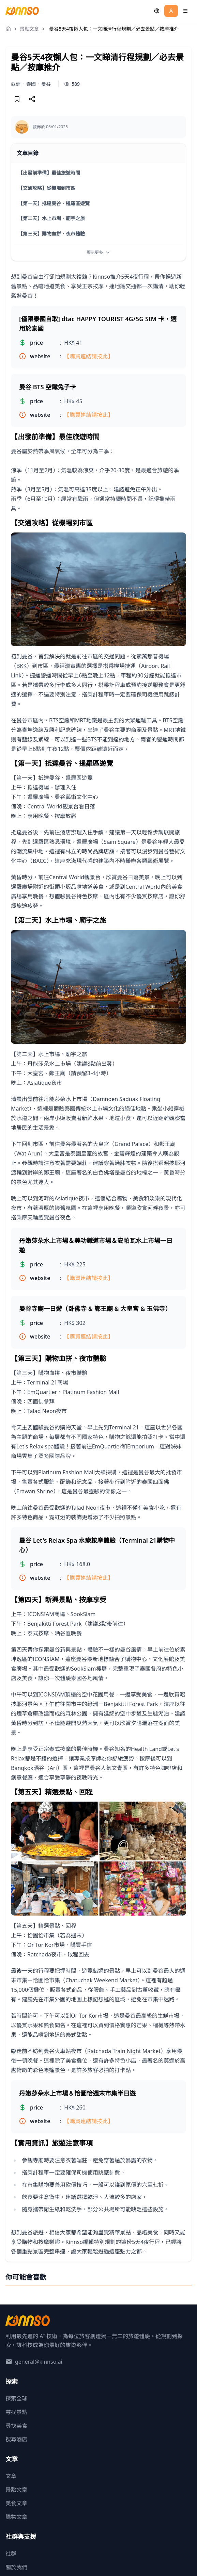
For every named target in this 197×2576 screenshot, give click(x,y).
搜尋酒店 (16, 2439)
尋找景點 (16, 2412)
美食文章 (16, 2503)
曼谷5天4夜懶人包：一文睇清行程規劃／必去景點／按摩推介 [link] (114, 29)
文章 (10, 2476)
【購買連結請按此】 (88, 356)
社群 (10, 2553)
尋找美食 (16, 2425)
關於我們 (16, 2567)
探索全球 (16, 2398)
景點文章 (29, 29)
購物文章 (16, 2517)
